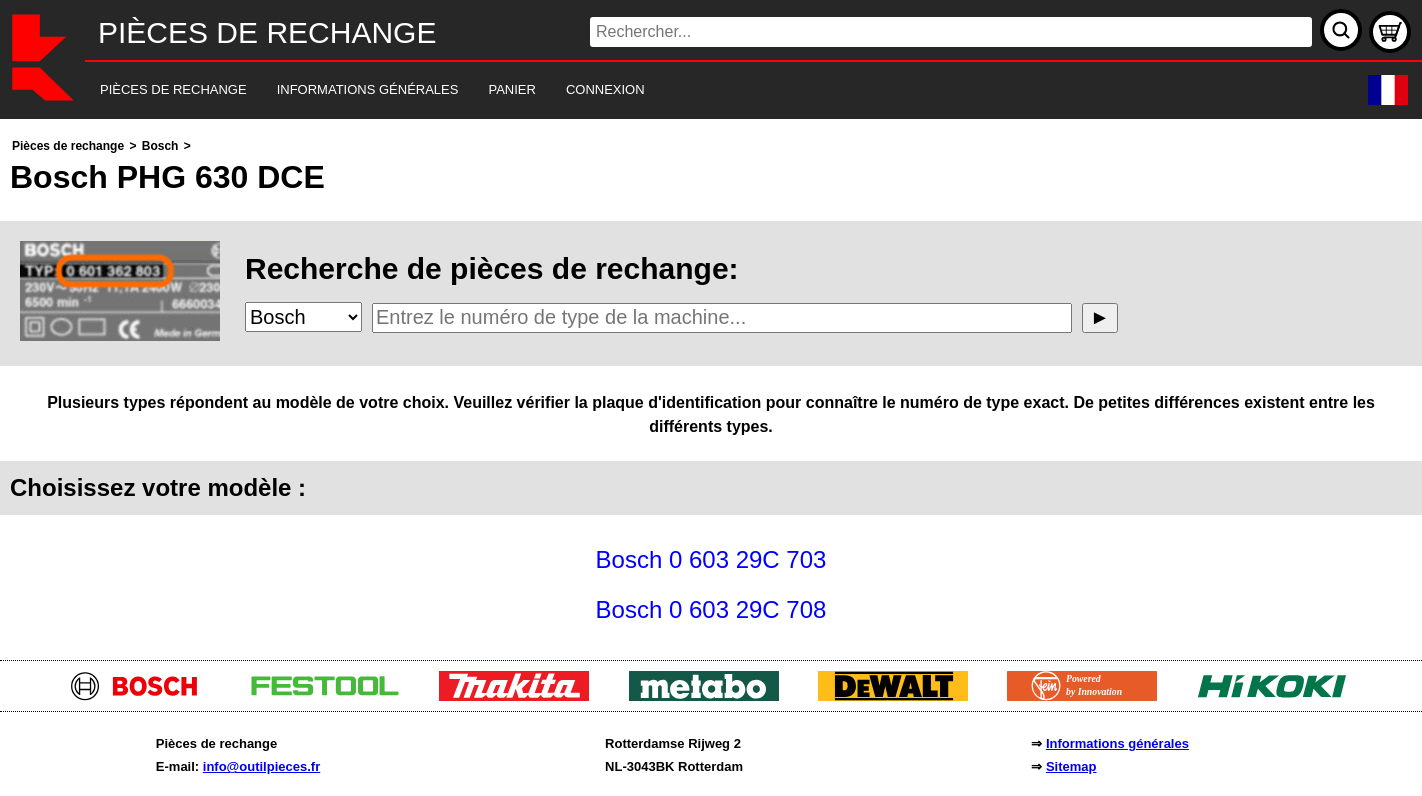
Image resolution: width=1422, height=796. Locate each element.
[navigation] (683, 90)
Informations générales (1117, 743)
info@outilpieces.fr (261, 766)
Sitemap (1071, 766)
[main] (711, 384)
